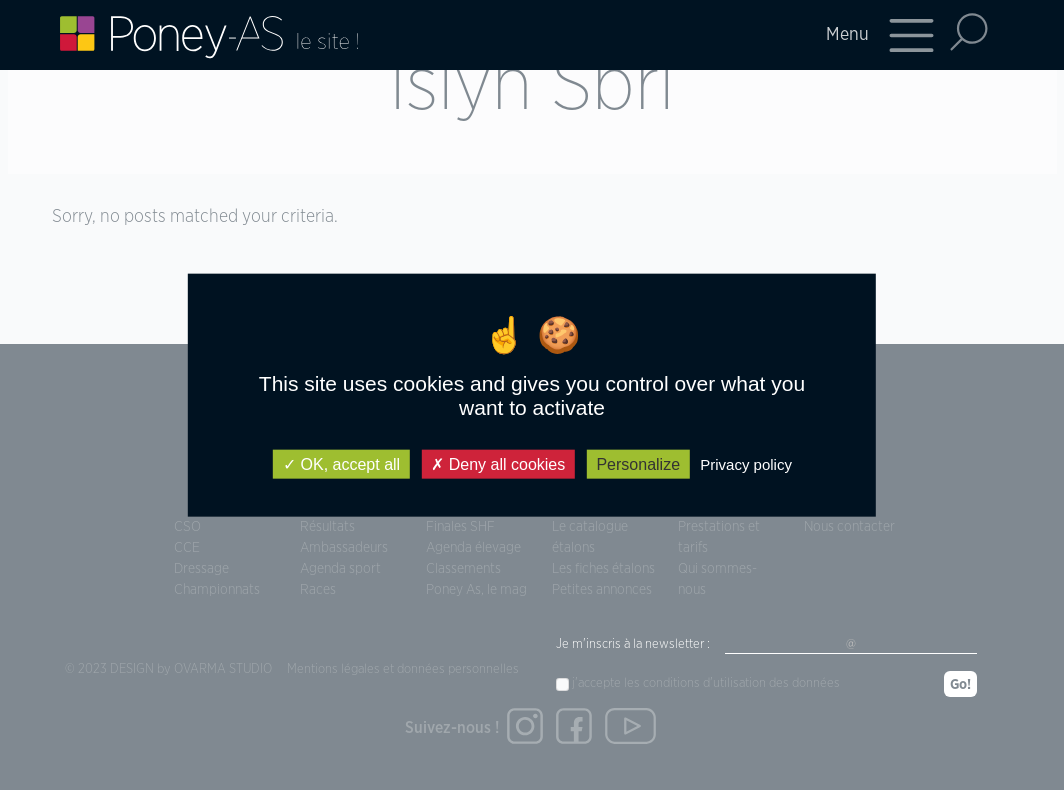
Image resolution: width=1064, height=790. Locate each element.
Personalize (638, 463)
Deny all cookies (498, 463)
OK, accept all (341, 463)
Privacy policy (746, 463)
